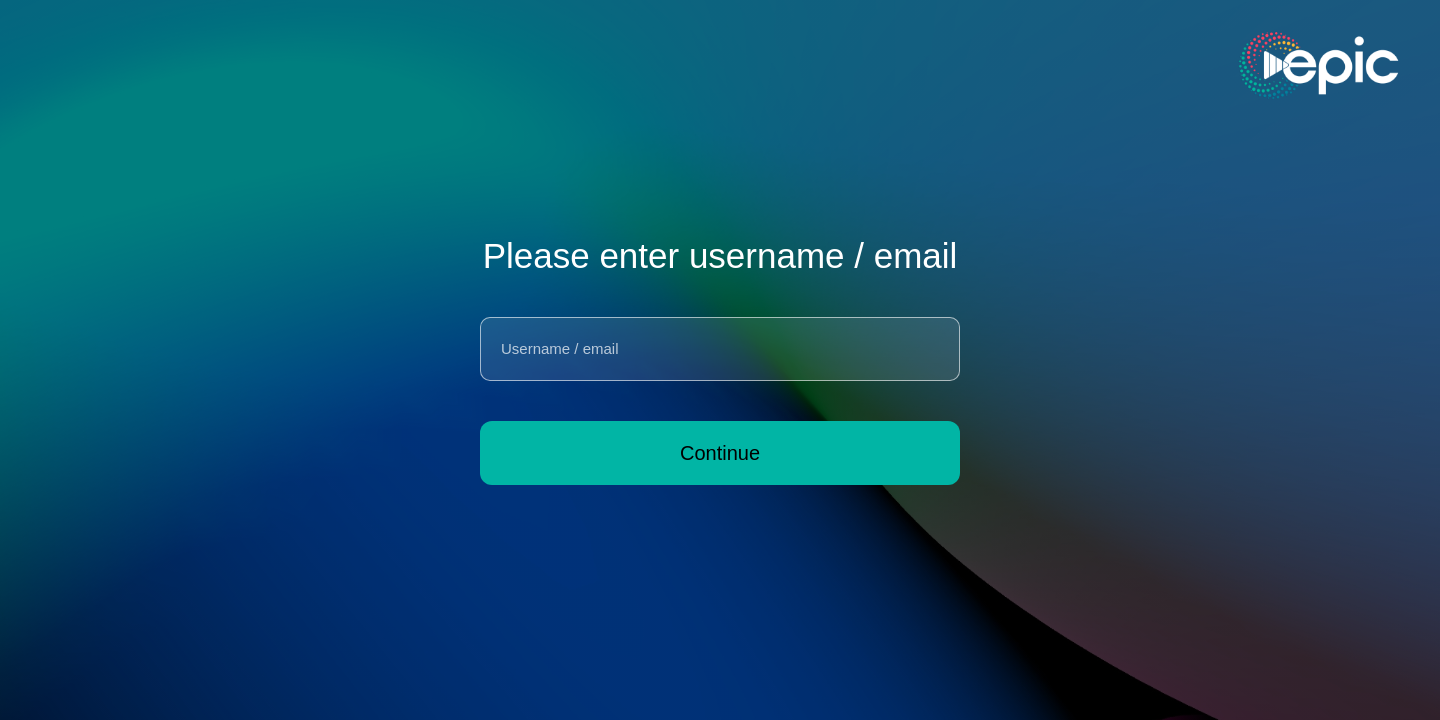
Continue (720, 453)
